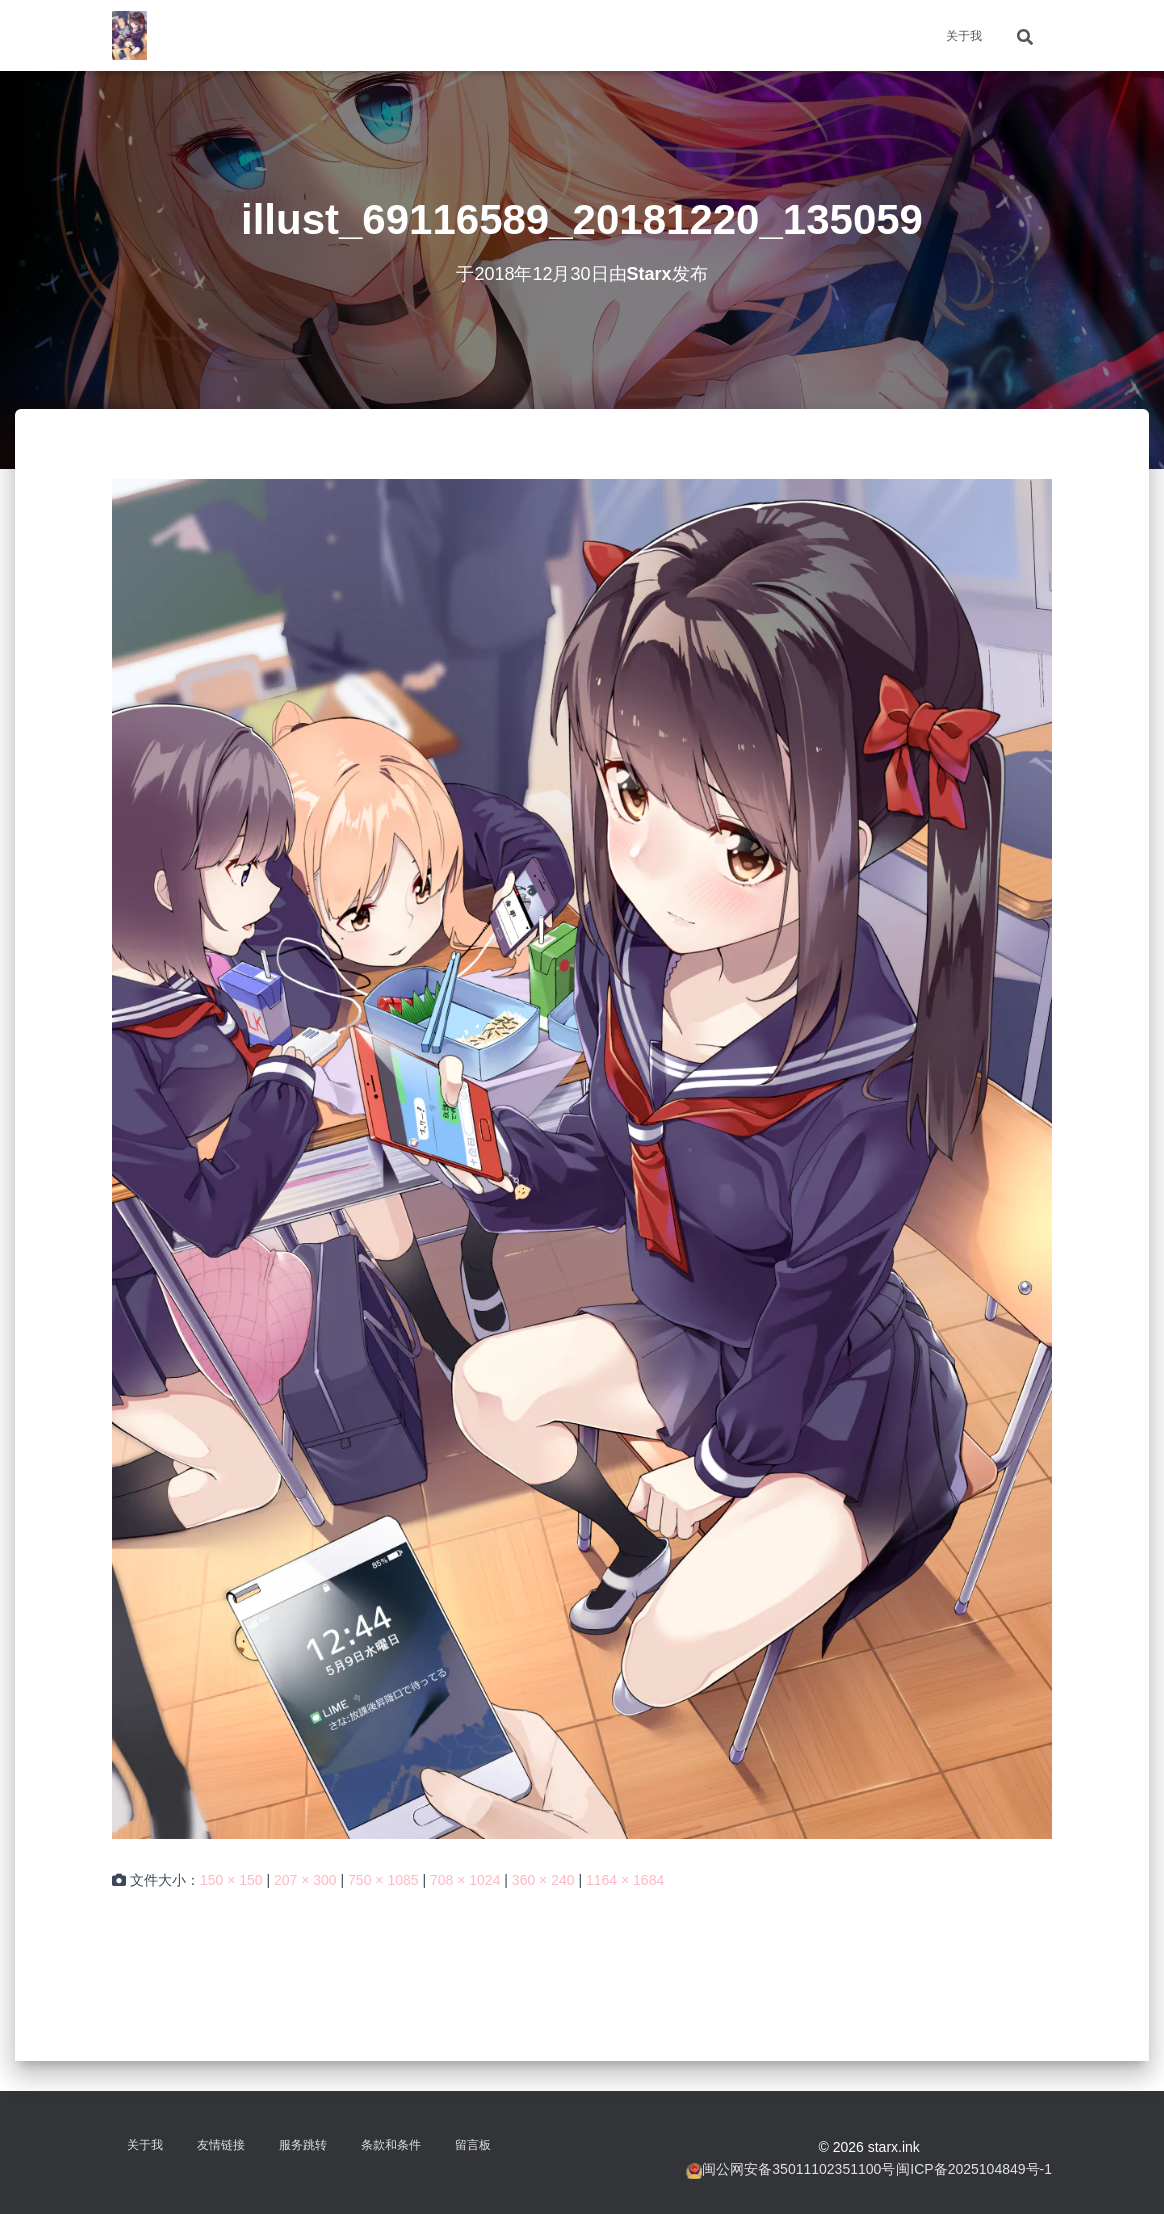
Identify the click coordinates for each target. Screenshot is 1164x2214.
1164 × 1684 (625, 1880)
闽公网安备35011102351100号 (798, 2169)
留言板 (473, 2145)
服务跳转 (303, 2145)
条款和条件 (391, 2145)
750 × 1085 (383, 1880)
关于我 (964, 36)
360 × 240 (543, 1880)
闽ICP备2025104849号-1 (974, 2169)
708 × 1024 (465, 1880)
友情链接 (221, 2145)
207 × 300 (305, 1880)
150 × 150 (231, 1880)
